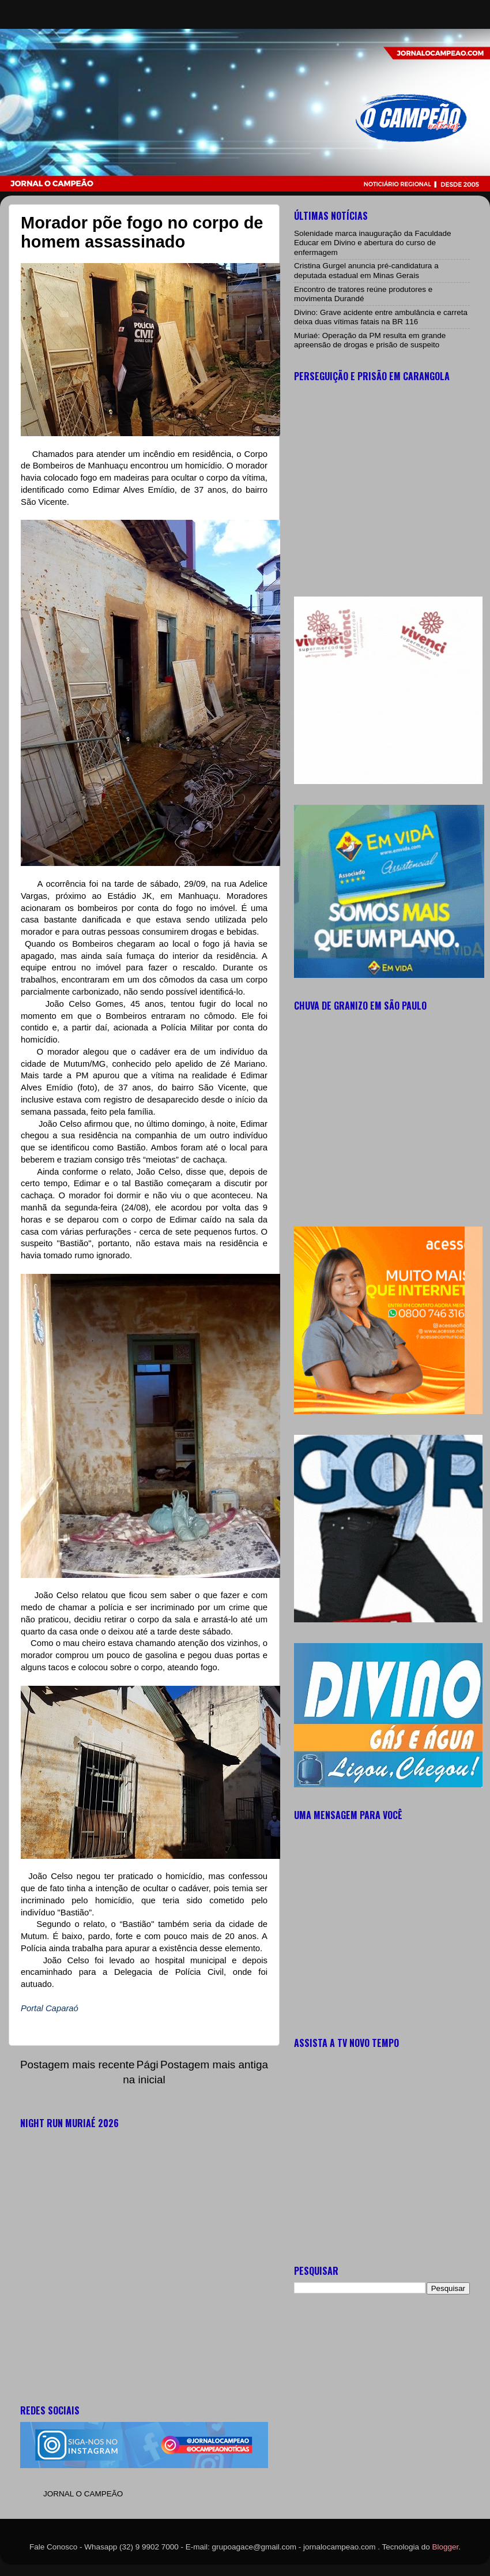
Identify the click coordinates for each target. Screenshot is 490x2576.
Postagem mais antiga (214, 2064)
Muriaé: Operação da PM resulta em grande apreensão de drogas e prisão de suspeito (370, 340)
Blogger (445, 2547)
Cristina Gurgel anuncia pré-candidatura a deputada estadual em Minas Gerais (366, 270)
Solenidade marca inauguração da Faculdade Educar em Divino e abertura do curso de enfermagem (372, 242)
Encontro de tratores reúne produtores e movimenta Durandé (363, 294)
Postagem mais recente (77, 2064)
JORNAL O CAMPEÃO (83, 2493)
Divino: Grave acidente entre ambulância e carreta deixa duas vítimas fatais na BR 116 (381, 317)
